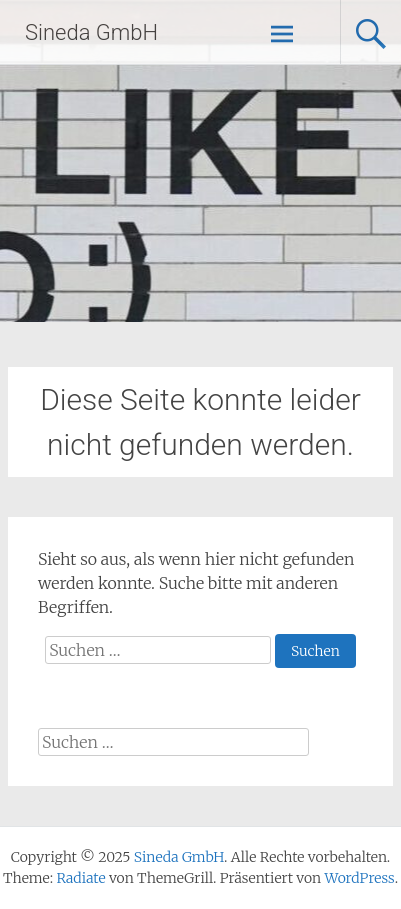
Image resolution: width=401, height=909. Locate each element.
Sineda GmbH (91, 32)
